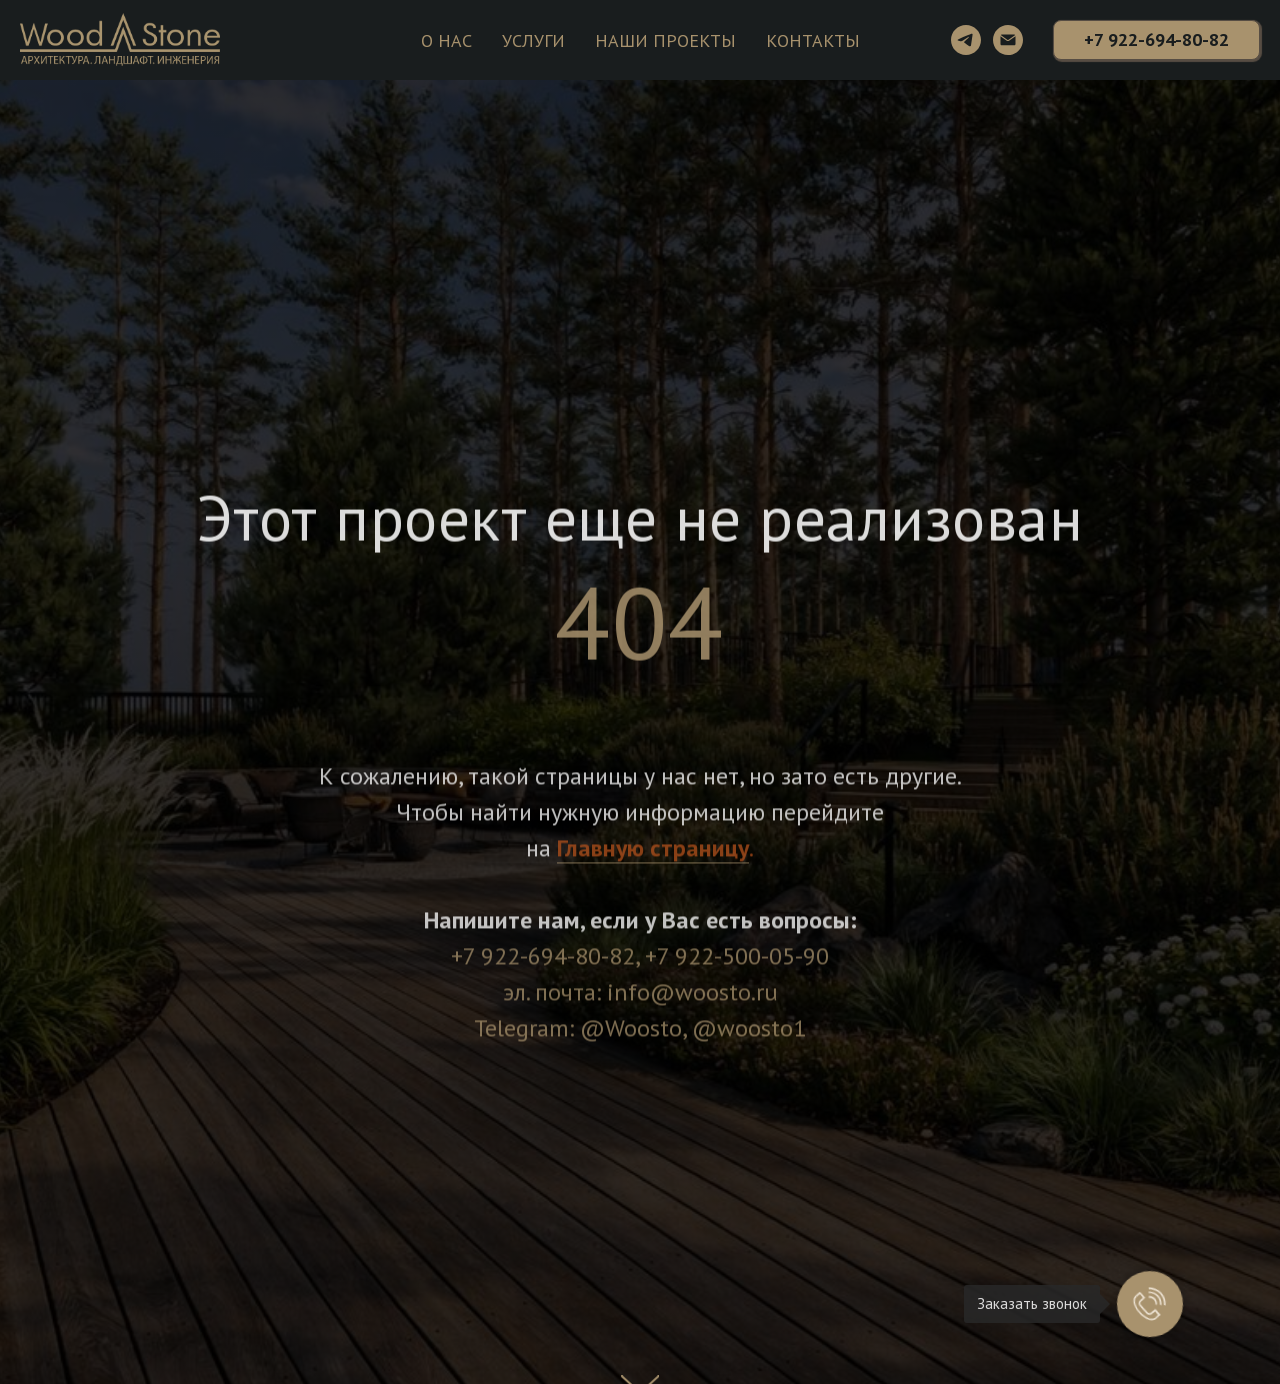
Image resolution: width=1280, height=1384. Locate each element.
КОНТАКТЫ (813, 40)
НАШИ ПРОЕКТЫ (665, 40)
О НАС (446, 40)
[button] (1156, 40)
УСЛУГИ (533, 40)
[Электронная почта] (1008, 40)
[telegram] (966, 40)
